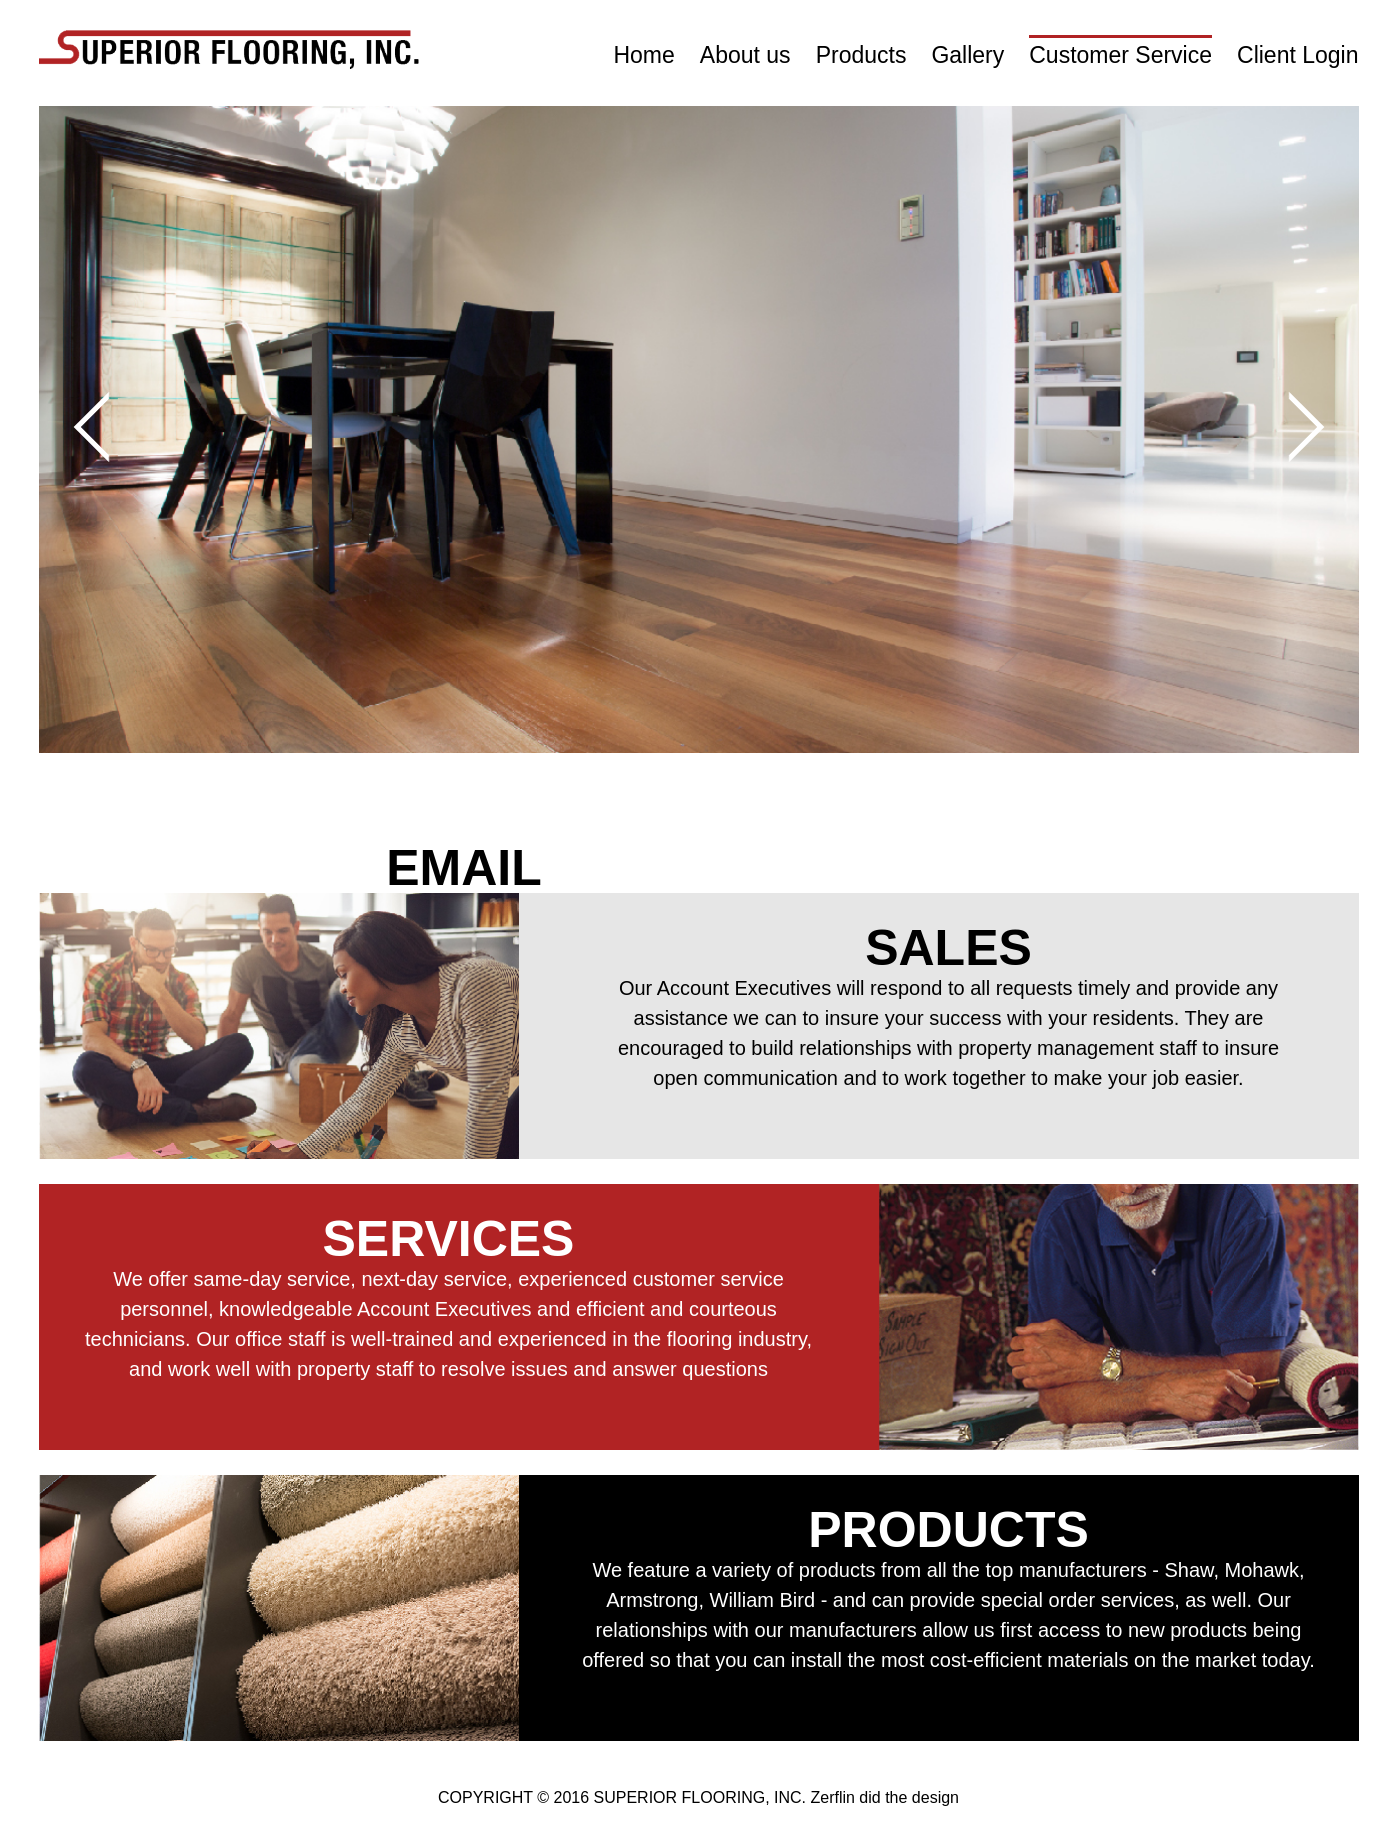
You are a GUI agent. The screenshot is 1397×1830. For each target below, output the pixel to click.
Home (643, 55)
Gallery (967, 55)
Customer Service (1120, 55)
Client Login (1297, 55)
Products (861, 55)
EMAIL (464, 868)
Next (1288, 426)
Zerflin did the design (884, 1797)
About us (745, 55)
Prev (108, 426)
